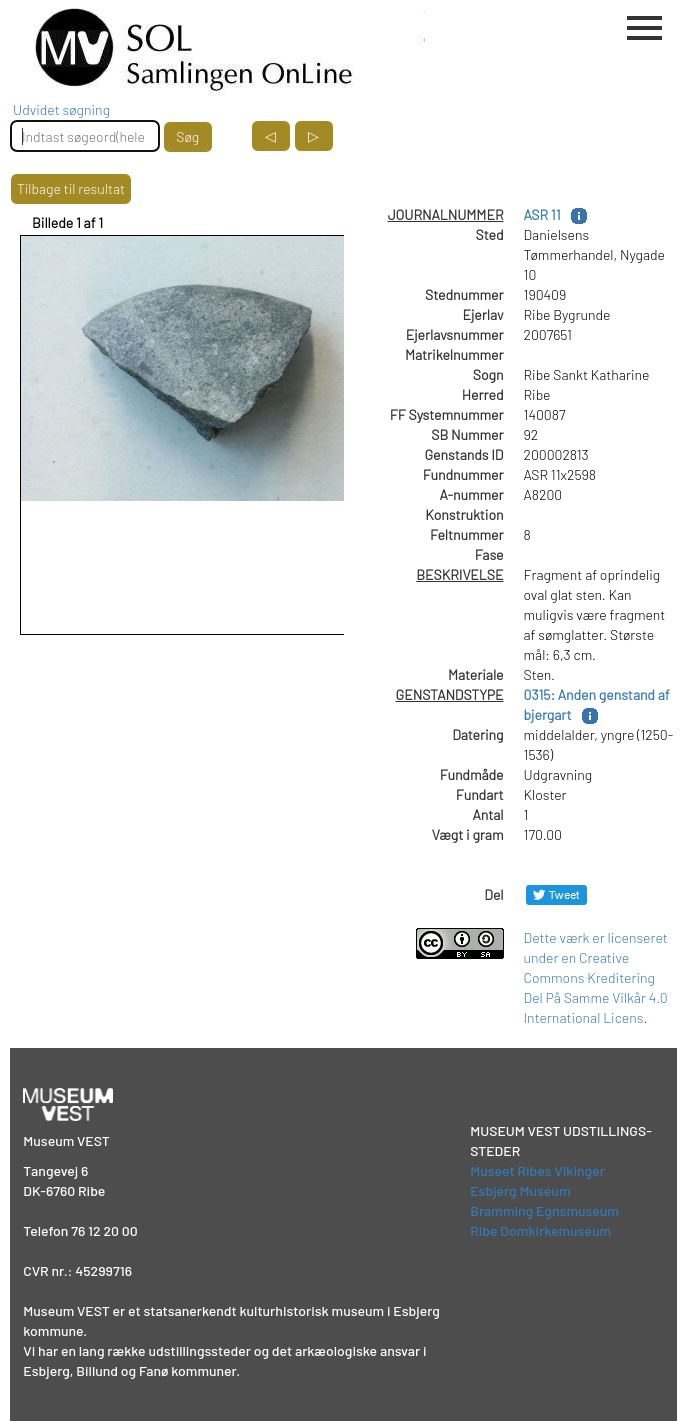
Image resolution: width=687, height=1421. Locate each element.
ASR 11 (542, 214)
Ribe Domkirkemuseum (540, 1230)
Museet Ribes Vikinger (537, 1170)
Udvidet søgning (61, 109)
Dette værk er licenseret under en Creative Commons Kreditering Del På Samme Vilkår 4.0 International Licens (596, 977)
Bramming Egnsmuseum (544, 1210)
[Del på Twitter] (556, 894)
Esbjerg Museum (520, 1190)
